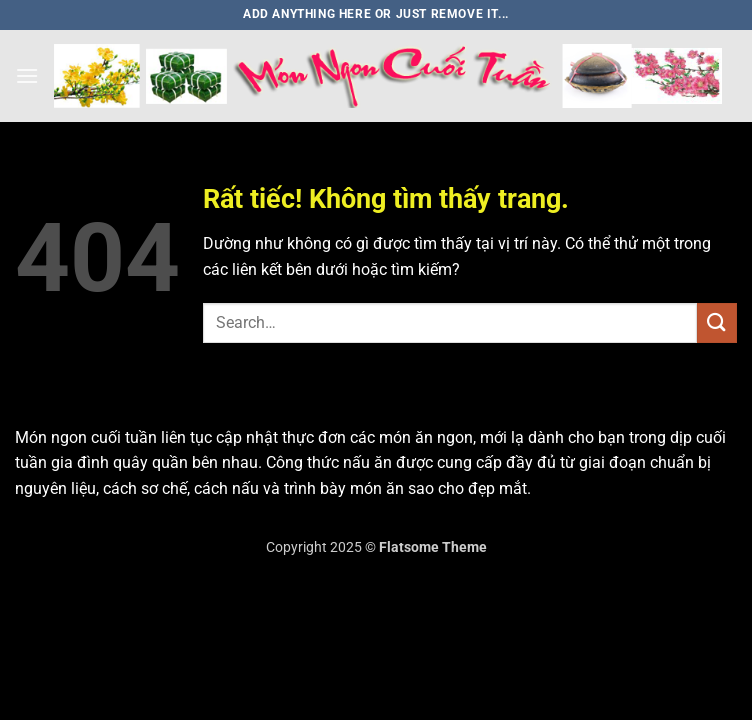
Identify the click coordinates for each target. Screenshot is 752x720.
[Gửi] (717, 322)
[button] (27, 75)
